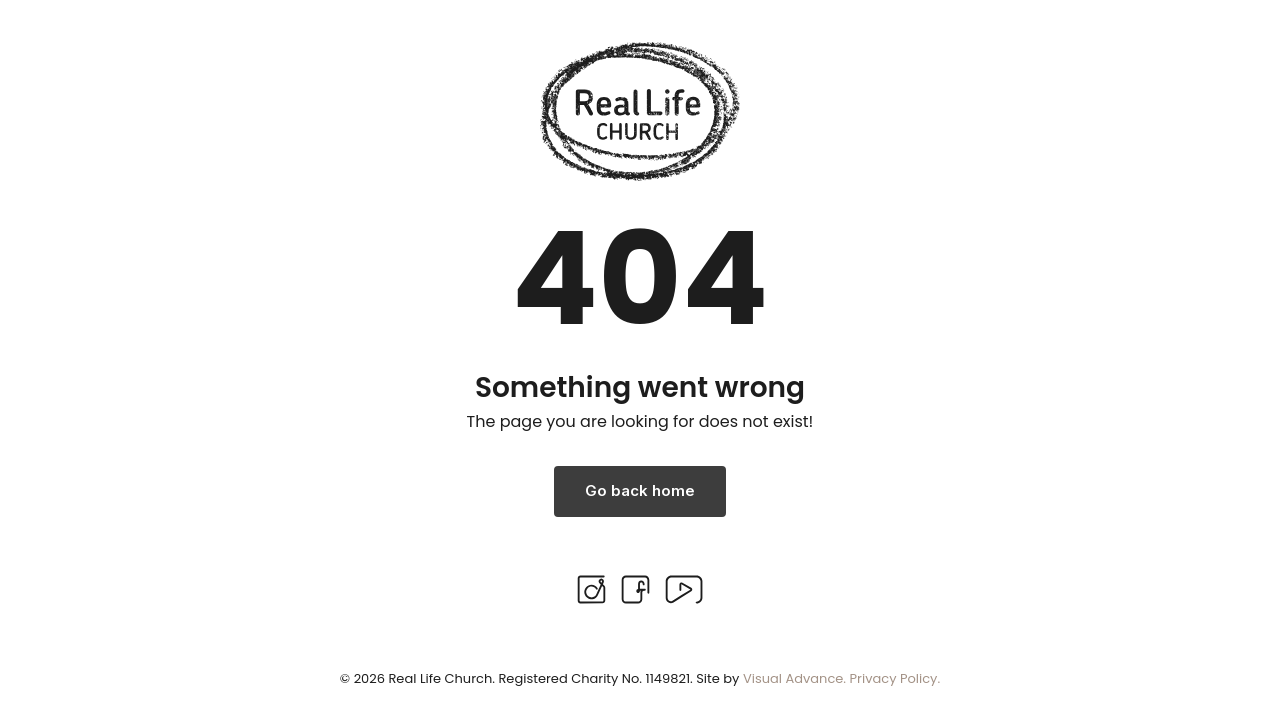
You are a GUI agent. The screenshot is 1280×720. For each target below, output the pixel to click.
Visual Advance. (794, 678)
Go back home (640, 490)
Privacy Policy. (895, 678)
